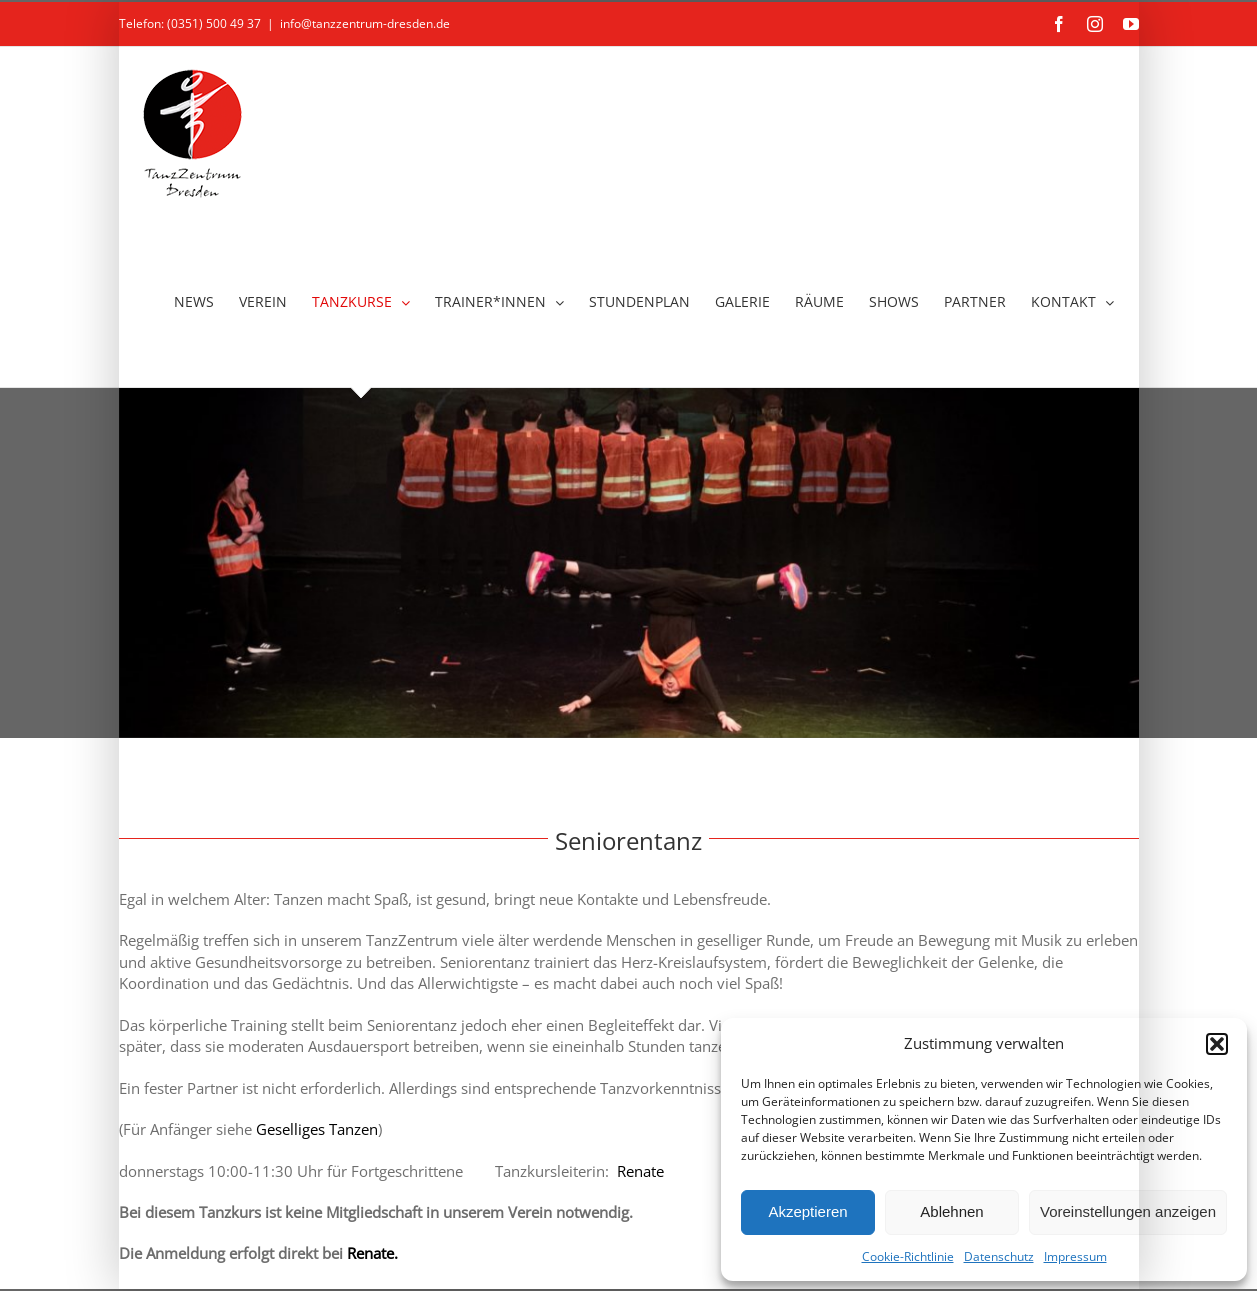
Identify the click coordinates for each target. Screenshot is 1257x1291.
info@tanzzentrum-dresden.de (365, 23)
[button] (1217, 1044)
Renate (638, 1171)
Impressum (1075, 1256)
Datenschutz (999, 1256)
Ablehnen (951, 1211)
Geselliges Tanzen (317, 1129)
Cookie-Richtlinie (908, 1256)
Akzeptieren (807, 1211)
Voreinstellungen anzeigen (1128, 1211)
